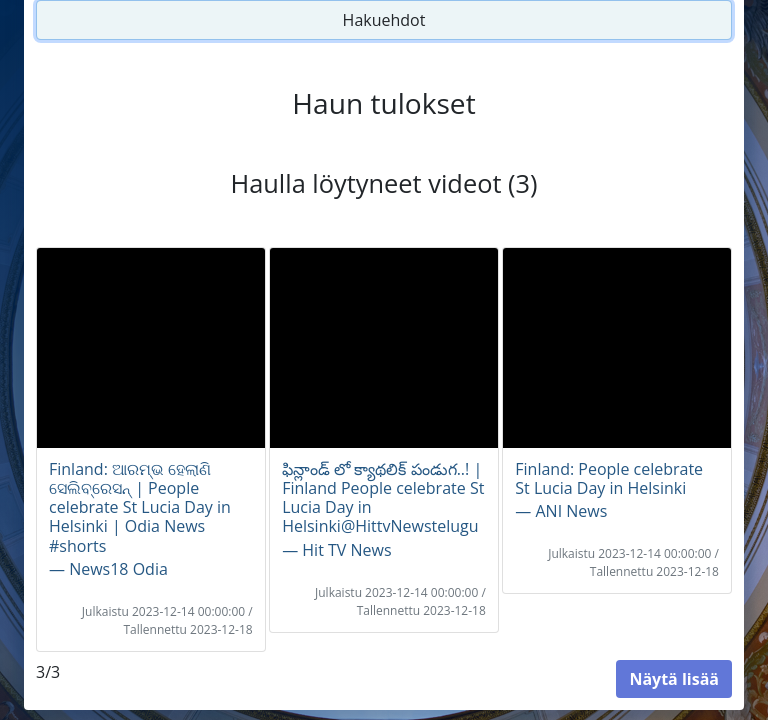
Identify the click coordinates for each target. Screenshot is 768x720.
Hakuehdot (384, 20)
